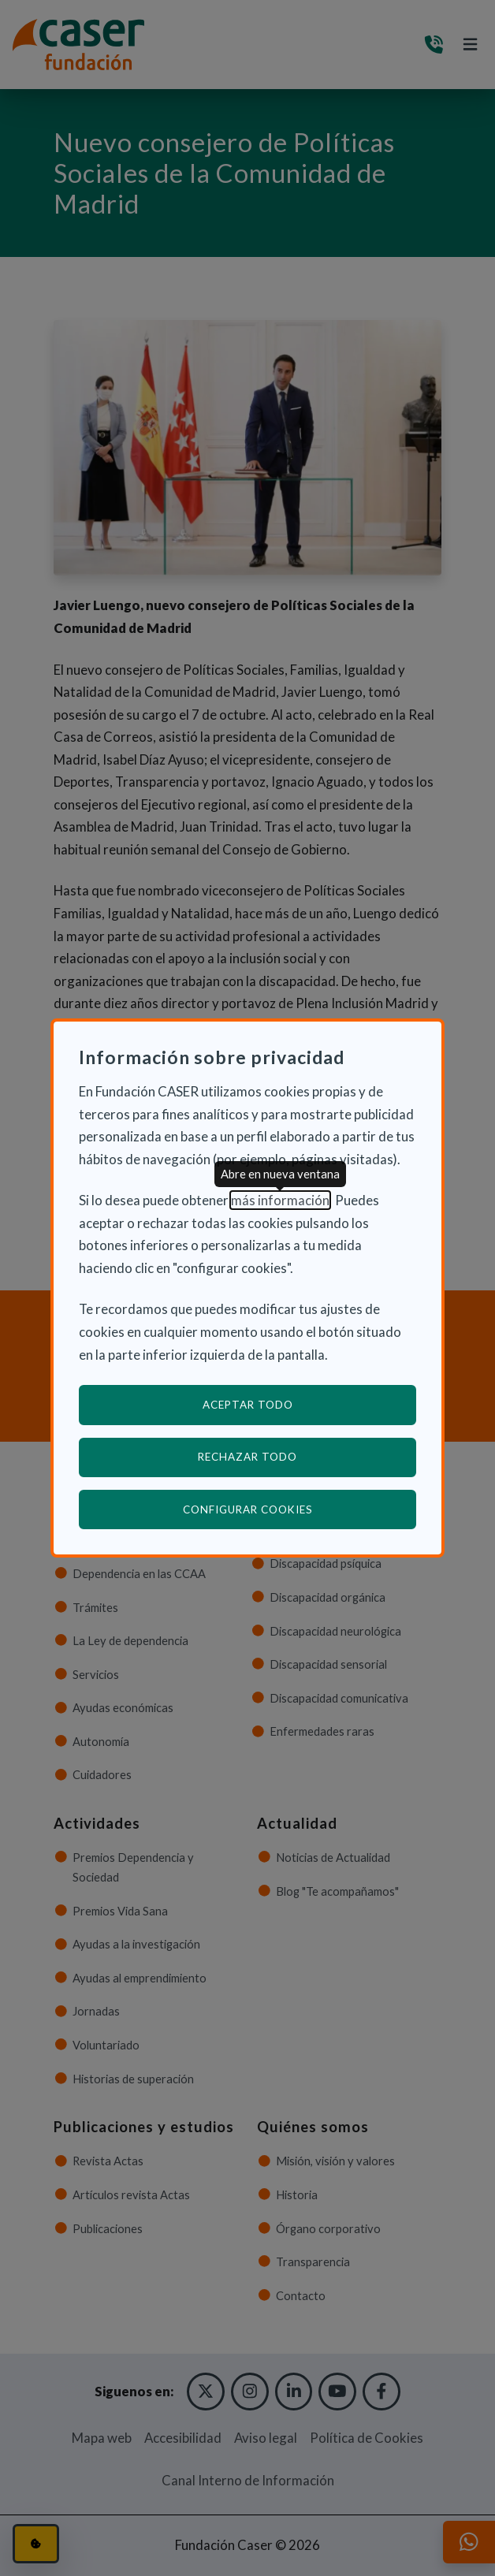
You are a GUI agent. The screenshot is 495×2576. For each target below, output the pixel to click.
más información (280, 1200)
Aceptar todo (248, 1404)
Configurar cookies (300, 1509)
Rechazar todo (247, 1456)
